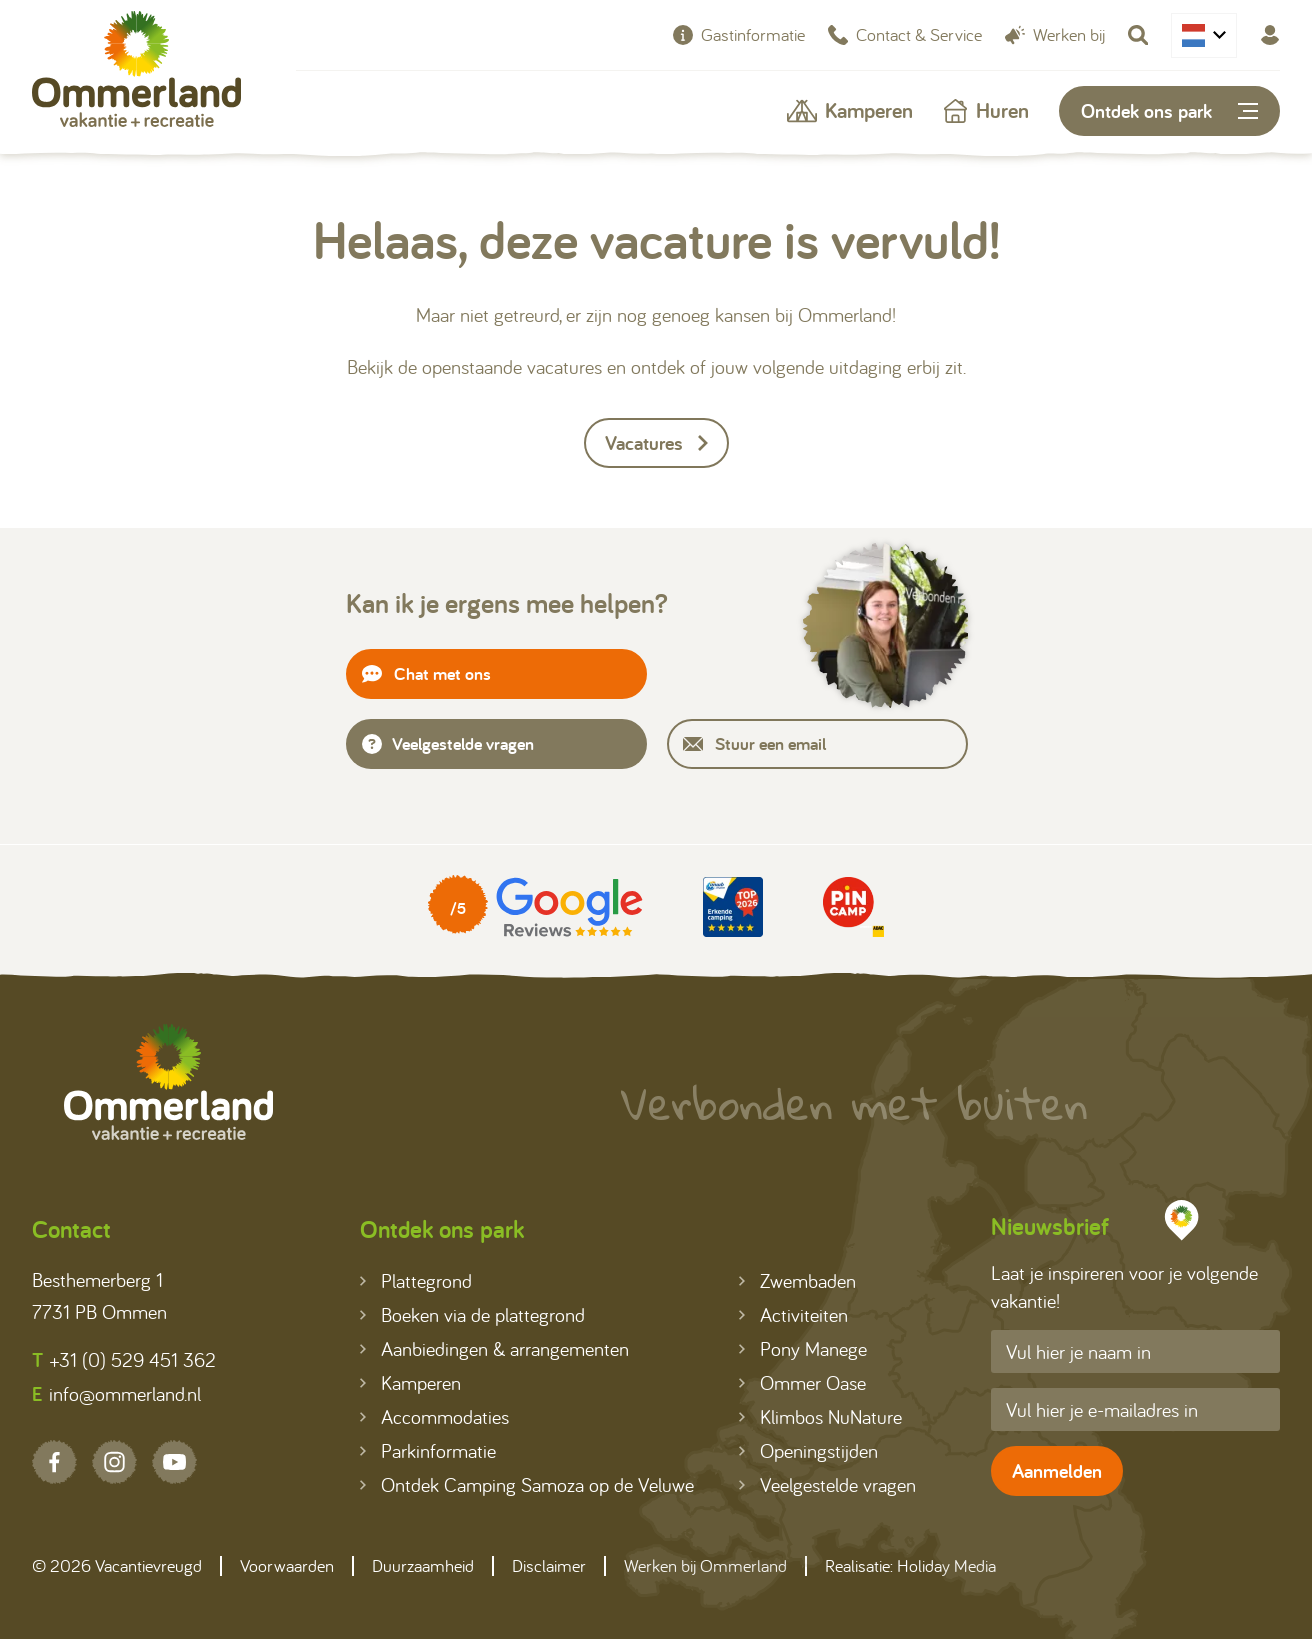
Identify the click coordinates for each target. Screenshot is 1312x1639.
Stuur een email (754, 743)
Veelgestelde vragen (448, 743)
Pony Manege (803, 1348)
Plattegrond (416, 1280)
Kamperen (850, 110)
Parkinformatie (428, 1450)
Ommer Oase (802, 1382)
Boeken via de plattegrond (472, 1314)
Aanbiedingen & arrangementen (494, 1348)
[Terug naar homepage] (136, 73)
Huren (986, 110)
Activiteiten (793, 1314)
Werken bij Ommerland (705, 1565)
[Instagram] (114, 1462)
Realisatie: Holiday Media (910, 1565)
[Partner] (535, 907)
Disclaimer (549, 1565)
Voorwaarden (287, 1565)
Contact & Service (905, 34)
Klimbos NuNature (820, 1416)
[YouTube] (174, 1462)
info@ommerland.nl (116, 1394)
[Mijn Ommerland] (1270, 35)
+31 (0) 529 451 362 (124, 1360)
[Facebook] (54, 1462)
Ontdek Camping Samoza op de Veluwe (527, 1484)
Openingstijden (808, 1450)
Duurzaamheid (423, 1565)
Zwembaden (797, 1280)
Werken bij (1055, 34)
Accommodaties (434, 1416)
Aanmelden (1057, 1471)
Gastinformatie (739, 34)
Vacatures (656, 443)
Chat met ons (426, 673)
